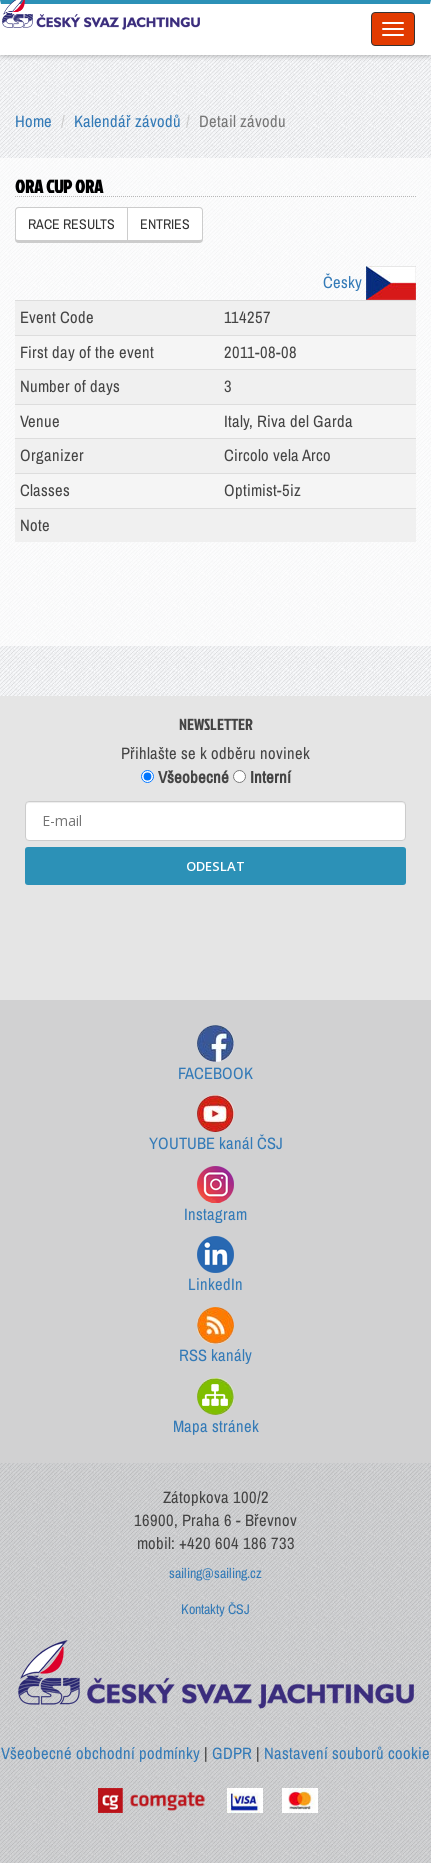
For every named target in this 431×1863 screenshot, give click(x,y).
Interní (262, 777)
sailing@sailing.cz (215, 1573)
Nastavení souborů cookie (347, 1753)
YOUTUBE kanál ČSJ (216, 1124)
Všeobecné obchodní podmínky (100, 1753)
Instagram (215, 1195)
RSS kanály (215, 1336)
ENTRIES (165, 224)
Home (33, 121)
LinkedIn (215, 1265)
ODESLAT (215, 866)
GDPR (232, 1753)
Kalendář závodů (127, 121)
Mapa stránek (216, 1407)
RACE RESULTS (71, 224)
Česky (369, 282)
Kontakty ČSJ (215, 1609)
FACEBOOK (215, 1054)
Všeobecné (185, 777)
